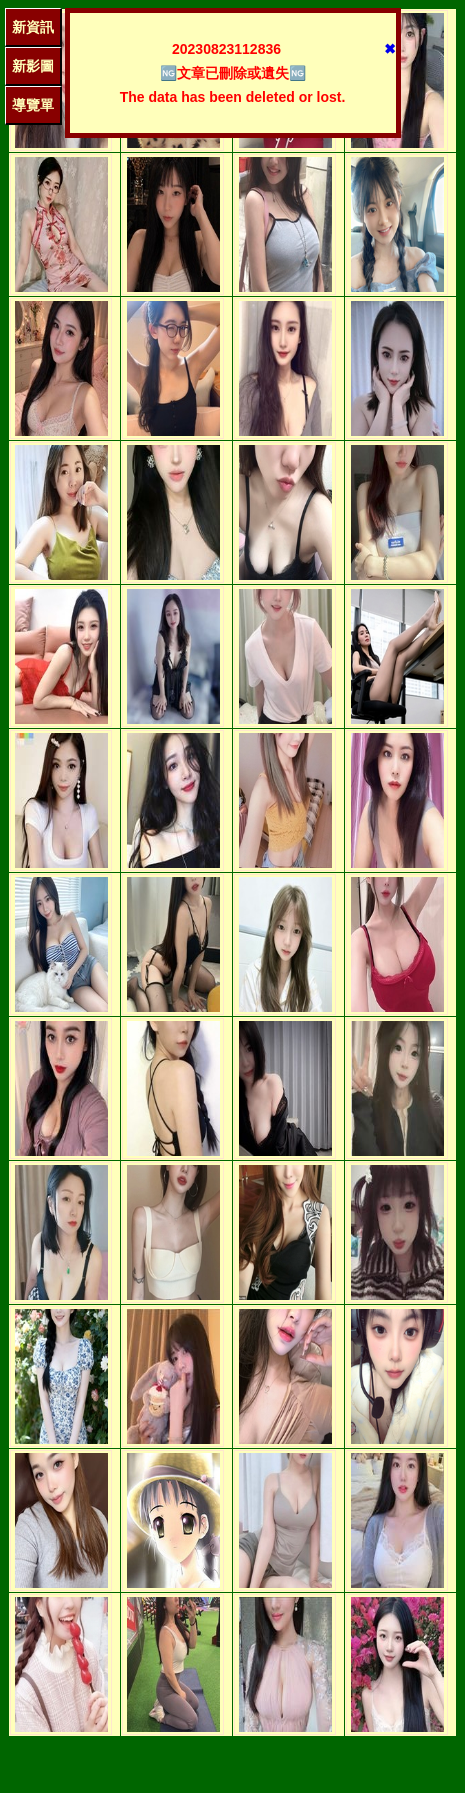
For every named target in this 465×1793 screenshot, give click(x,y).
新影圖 (33, 66)
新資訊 (33, 27)
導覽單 (33, 105)
